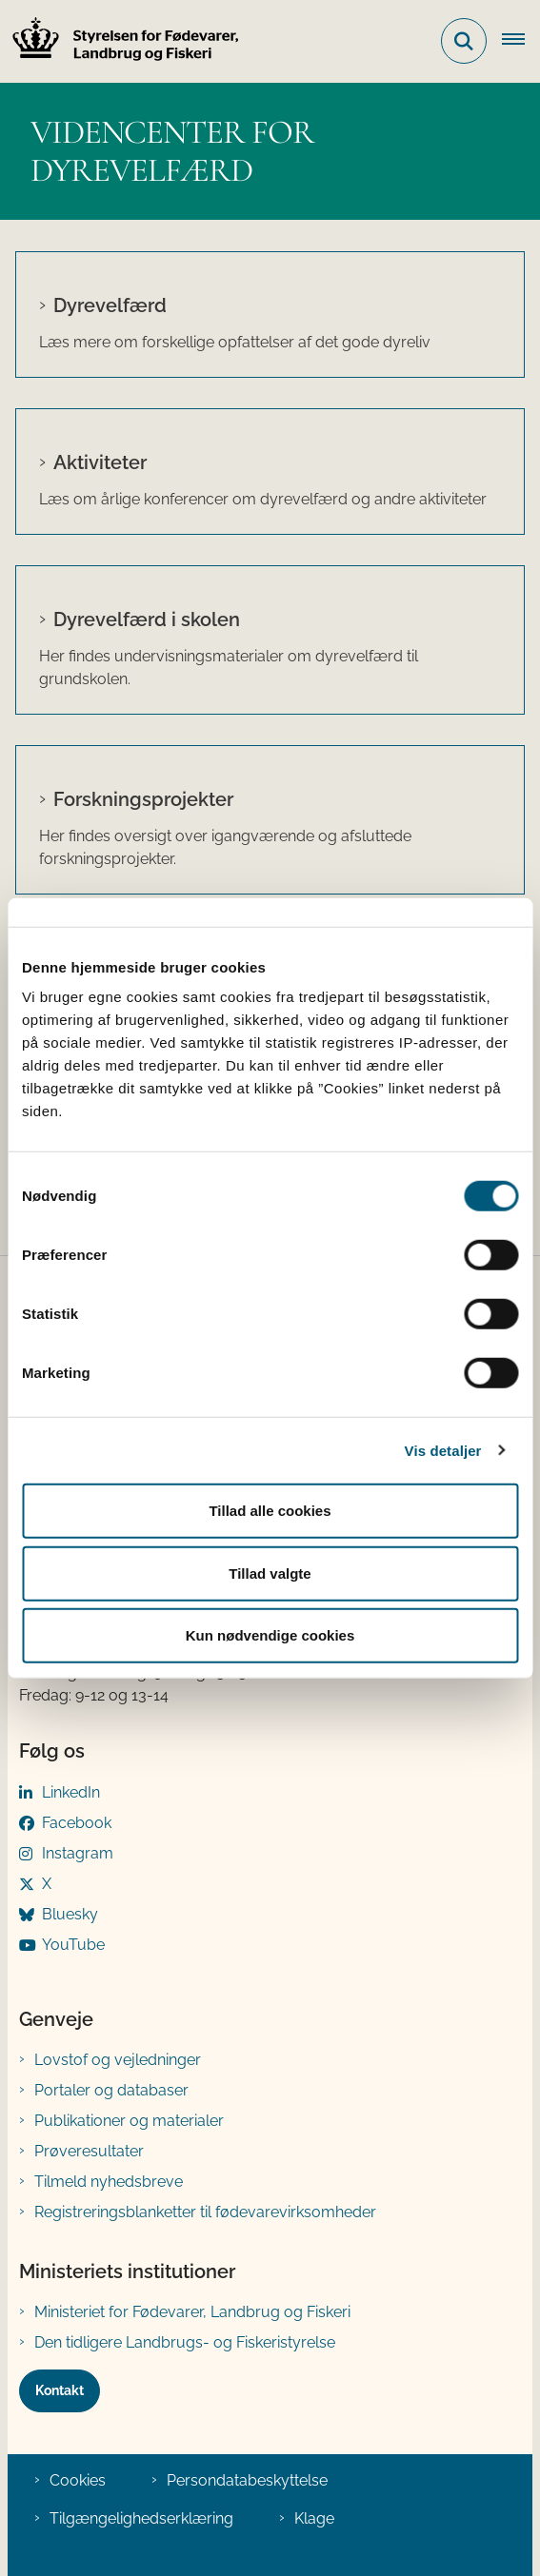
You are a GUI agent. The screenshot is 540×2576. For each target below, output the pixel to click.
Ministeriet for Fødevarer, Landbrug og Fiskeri (192, 2312)
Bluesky (70, 1914)
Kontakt (59, 2390)
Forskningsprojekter (143, 799)
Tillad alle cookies (269, 1511)
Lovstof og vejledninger (117, 2060)
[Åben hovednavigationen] (521, 41)
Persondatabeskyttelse (247, 2480)
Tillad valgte (269, 1572)
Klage (314, 2518)
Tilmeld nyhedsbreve (108, 2182)
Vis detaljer (443, 1450)
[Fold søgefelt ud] (464, 41)
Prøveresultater (89, 2151)
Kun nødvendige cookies (270, 1635)
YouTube (73, 1945)
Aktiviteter (100, 462)
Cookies (78, 2480)
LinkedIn (71, 1792)
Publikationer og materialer (129, 2121)
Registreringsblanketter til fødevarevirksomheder (205, 2212)
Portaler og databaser (111, 2090)
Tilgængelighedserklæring (141, 2518)
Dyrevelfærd (110, 305)
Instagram (77, 1853)
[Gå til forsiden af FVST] (120, 41)
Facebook (76, 1823)
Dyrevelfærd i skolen (146, 619)
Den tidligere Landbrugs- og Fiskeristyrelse (184, 2342)
